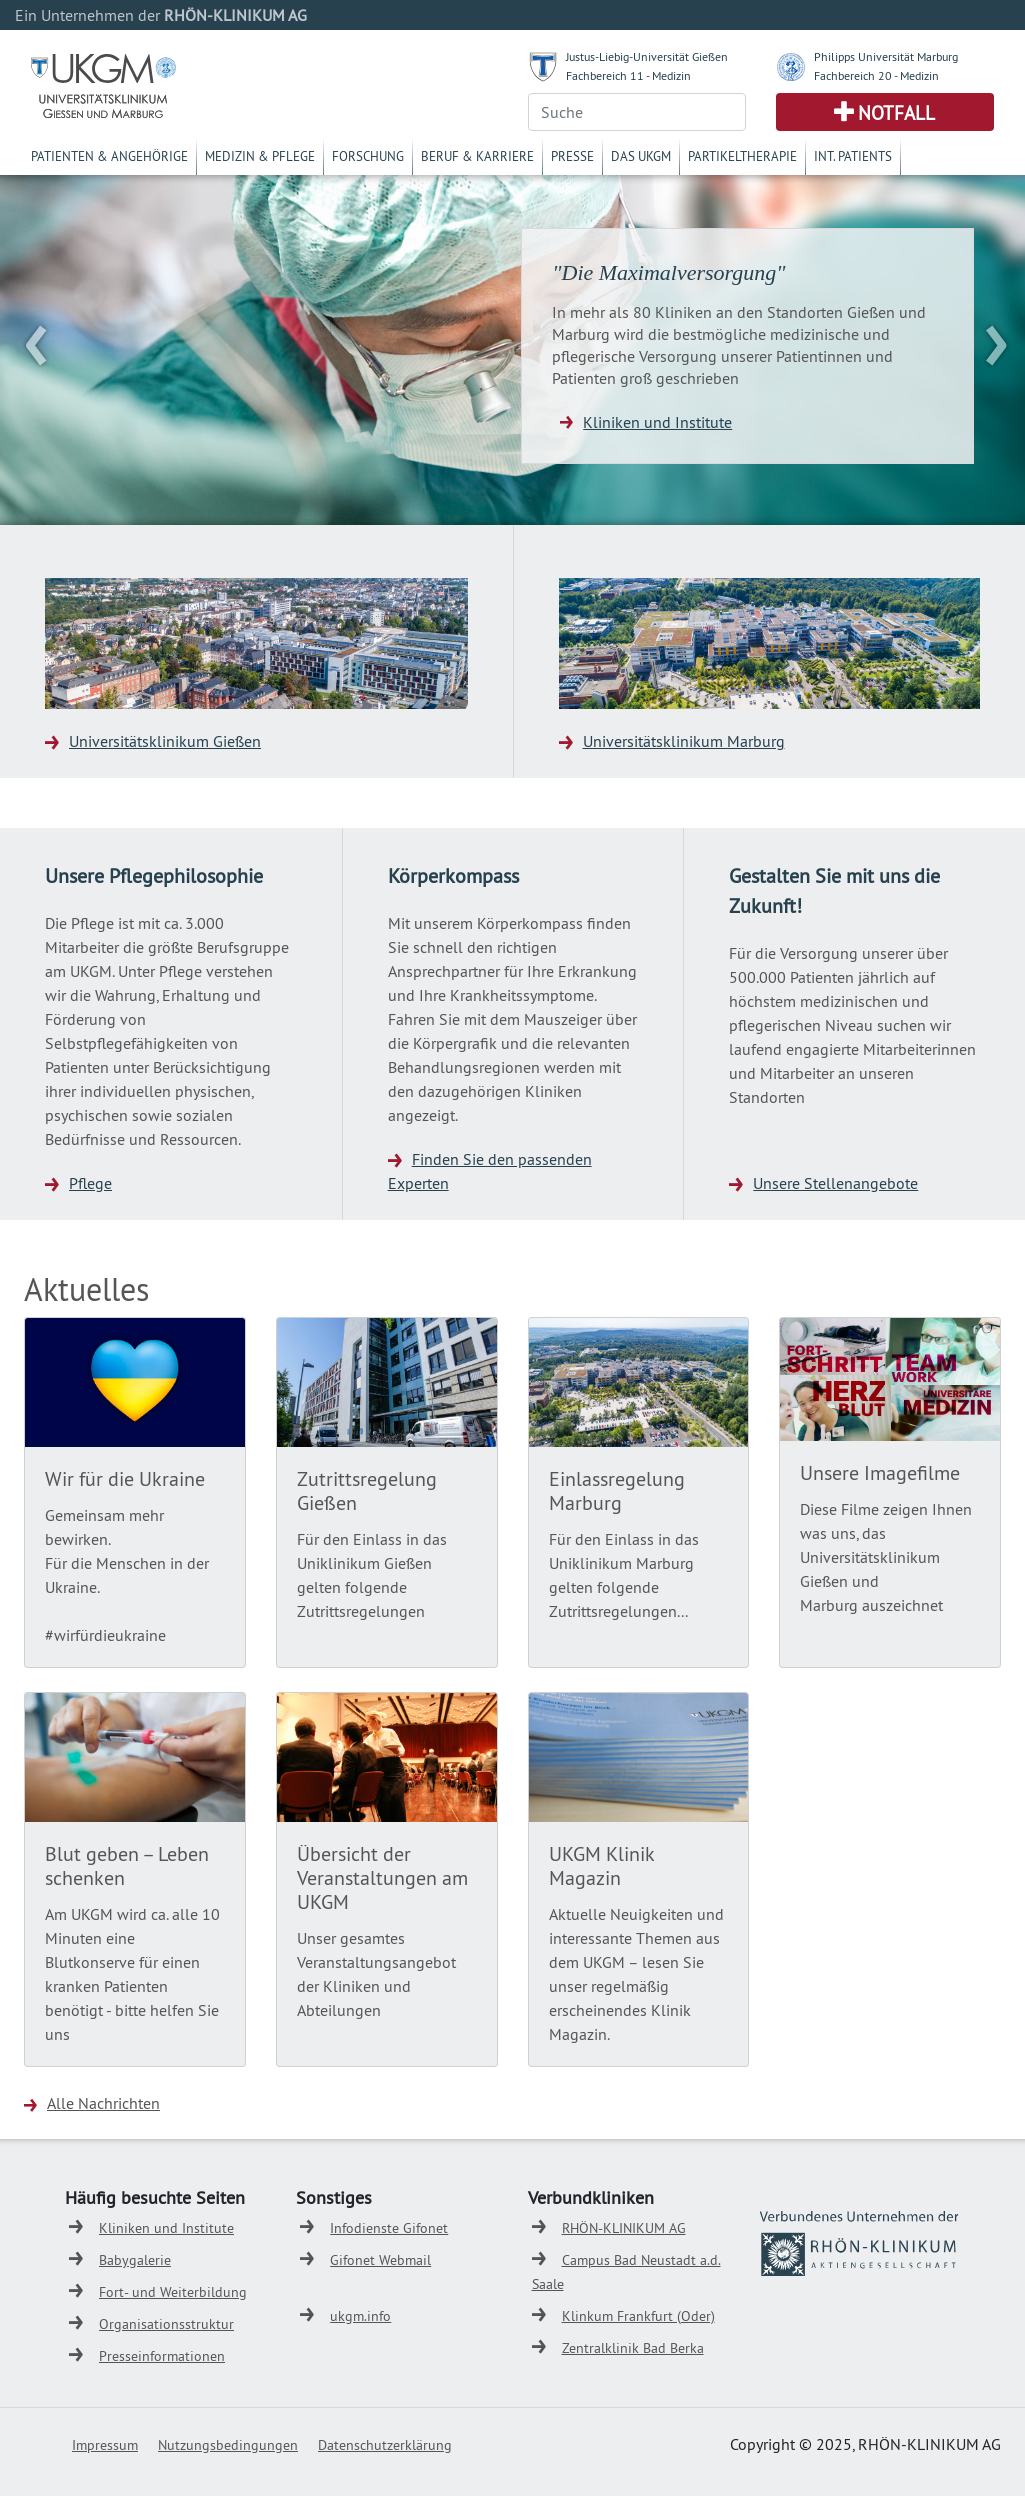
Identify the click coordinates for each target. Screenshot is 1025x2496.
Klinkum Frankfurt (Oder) (638, 2316)
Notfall (896, 113)
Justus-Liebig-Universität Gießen (647, 56)
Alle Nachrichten (103, 2103)
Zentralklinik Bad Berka (633, 2348)
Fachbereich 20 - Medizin (876, 75)
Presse (572, 156)
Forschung (368, 156)
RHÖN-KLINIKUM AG (624, 2228)
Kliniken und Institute (657, 422)
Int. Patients (853, 156)
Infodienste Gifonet (389, 2228)
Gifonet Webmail (380, 2260)
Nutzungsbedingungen (228, 2445)
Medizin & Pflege (260, 156)
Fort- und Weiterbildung (173, 2292)
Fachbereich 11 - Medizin (628, 75)
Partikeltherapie (742, 156)
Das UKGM (641, 156)
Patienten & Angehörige (109, 156)
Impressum (105, 2445)
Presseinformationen (162, 2356)
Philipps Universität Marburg (886, 56)
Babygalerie (135, 2260)
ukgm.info (360, 2316)
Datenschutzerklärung (385, 2445)
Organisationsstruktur (166, 2324)
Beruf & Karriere (477, 156)
